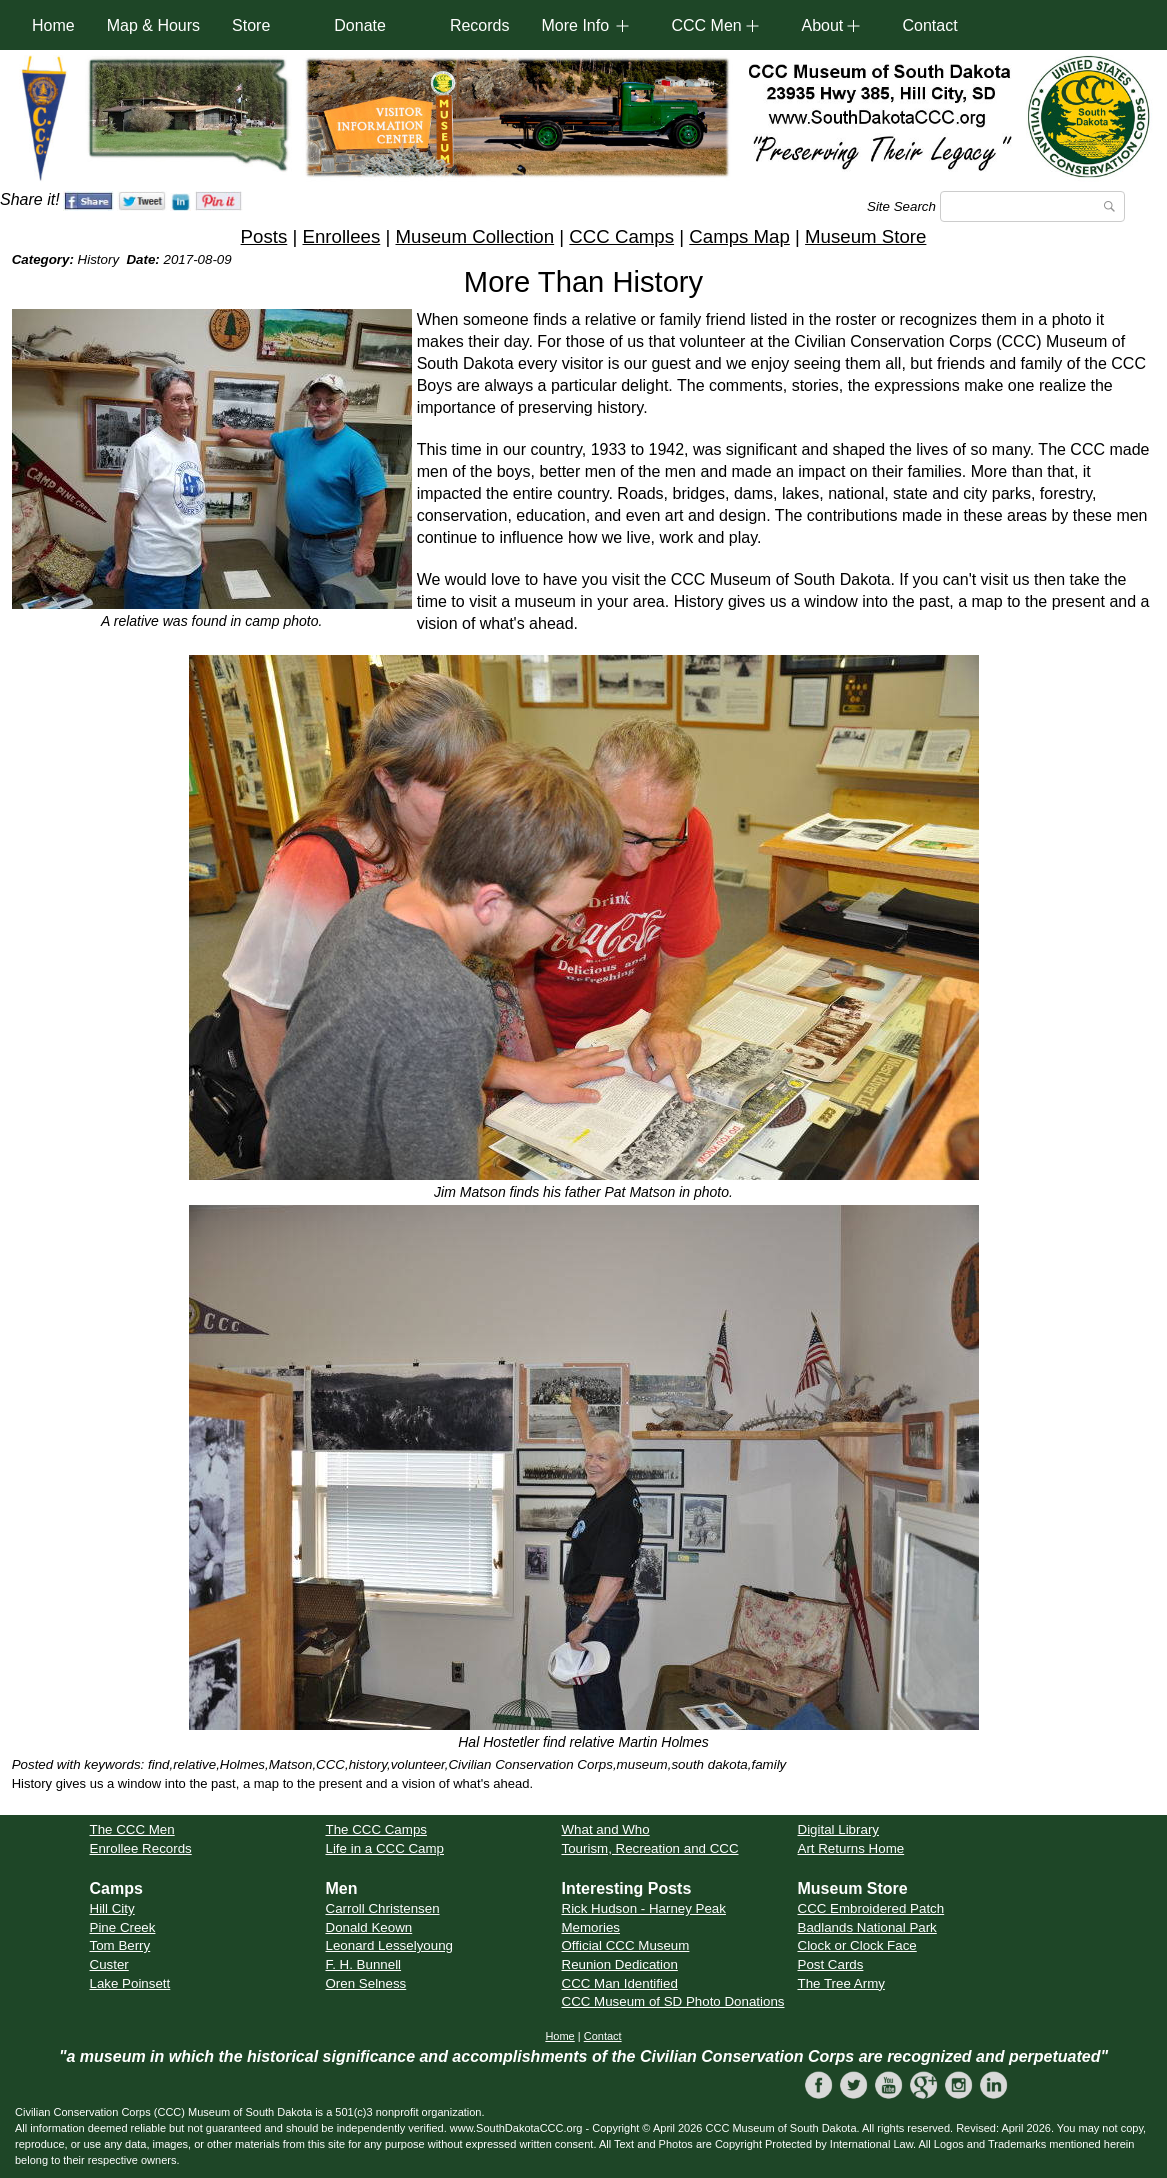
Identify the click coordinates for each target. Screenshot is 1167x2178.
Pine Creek (123, 1927)
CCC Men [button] (706, 25)
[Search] (1032, 206)
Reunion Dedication (620, 1964)
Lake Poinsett (130, 1983)
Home (53, 25)
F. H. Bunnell (364, 1964)
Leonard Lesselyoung (389, 1945)
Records (480, 25)
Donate (360, 25)
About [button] (822, 25)
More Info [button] (575, 25)
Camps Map (739, 236)
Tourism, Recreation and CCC (650, 1848)
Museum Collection (474, 236)
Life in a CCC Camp (385, 1848)
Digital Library (838, 1829)
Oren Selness (366, 1983)
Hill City (112, 1908)
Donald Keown (369, 1927)
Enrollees (341, 236)
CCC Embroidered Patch (871, 1908)
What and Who (606, 1829)
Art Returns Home (851, 1848)
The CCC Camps (376, 1829)
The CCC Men (132, 1829)
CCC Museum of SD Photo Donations (673, 2001)
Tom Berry (120, 1945)
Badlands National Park (867, 1927)
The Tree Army (841, 1983)
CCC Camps (621, 236)
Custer (109, 1964)
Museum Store (865, 236)
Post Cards (831, 1964)
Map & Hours (153, 25)
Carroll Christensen (383, 1908)
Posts (264, 236)
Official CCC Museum (626, 1945)
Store (251, 25)
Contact (929, 25)
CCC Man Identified (620, 1983)
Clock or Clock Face (857, 1945)
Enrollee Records (141, 1848)
